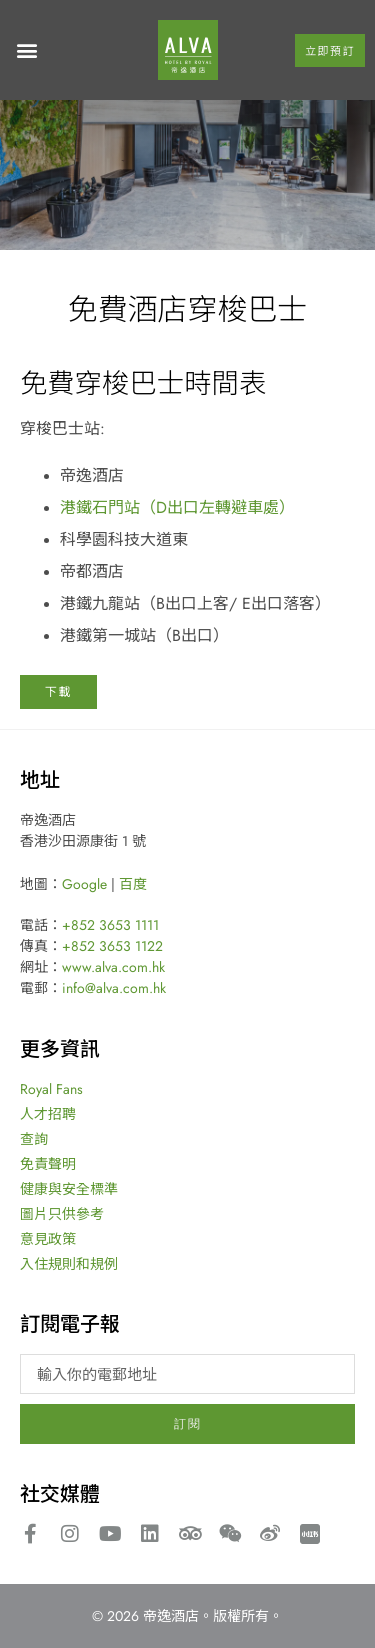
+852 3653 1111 (110, 925)
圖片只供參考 (62, 1214)
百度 (133, 884)
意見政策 (48, 1239)
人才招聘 (48, 1114)
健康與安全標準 (69, 1189)
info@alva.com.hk (114, 988)
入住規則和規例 (69, 1264)
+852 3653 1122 (112, 946)
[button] (26, 50)
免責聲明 (48, 1164)
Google (84, 884)
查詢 (34, 1139)
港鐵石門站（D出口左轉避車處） (177, 507)
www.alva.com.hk (113, 967)
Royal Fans (51, 1089)
